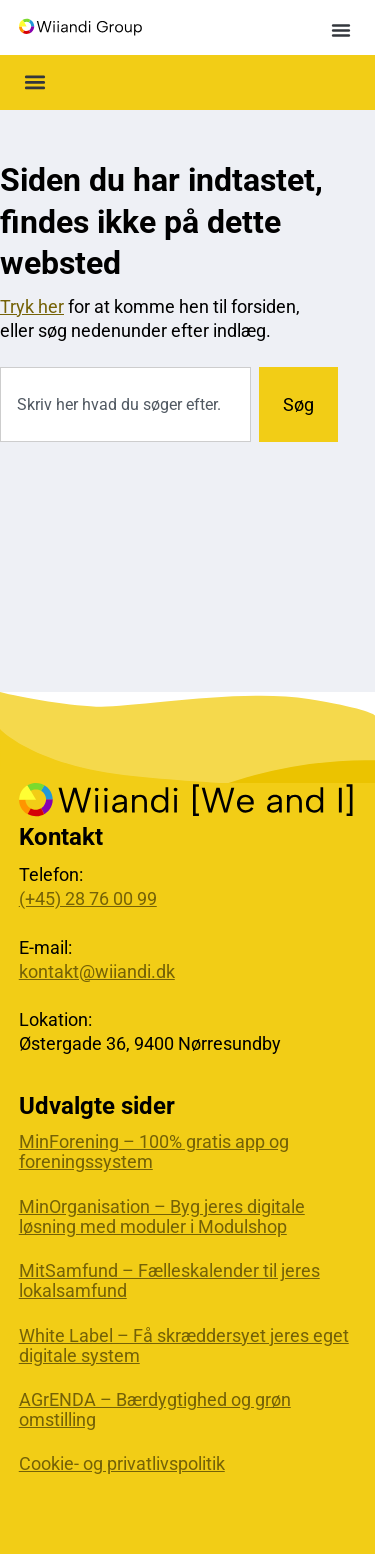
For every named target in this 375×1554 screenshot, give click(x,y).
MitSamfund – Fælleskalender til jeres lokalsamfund (169, 1281)
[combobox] (125, 404)
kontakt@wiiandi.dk (97, 971)
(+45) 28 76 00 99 (88, 898)
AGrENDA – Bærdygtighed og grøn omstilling (155, 1410)
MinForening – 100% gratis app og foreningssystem (154, 1152)
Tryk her (32, 306)
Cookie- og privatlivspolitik (122, 1464)
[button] (341, 30)
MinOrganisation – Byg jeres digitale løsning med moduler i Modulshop (162, 1217)
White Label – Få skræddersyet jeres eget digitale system (184, 1346)
